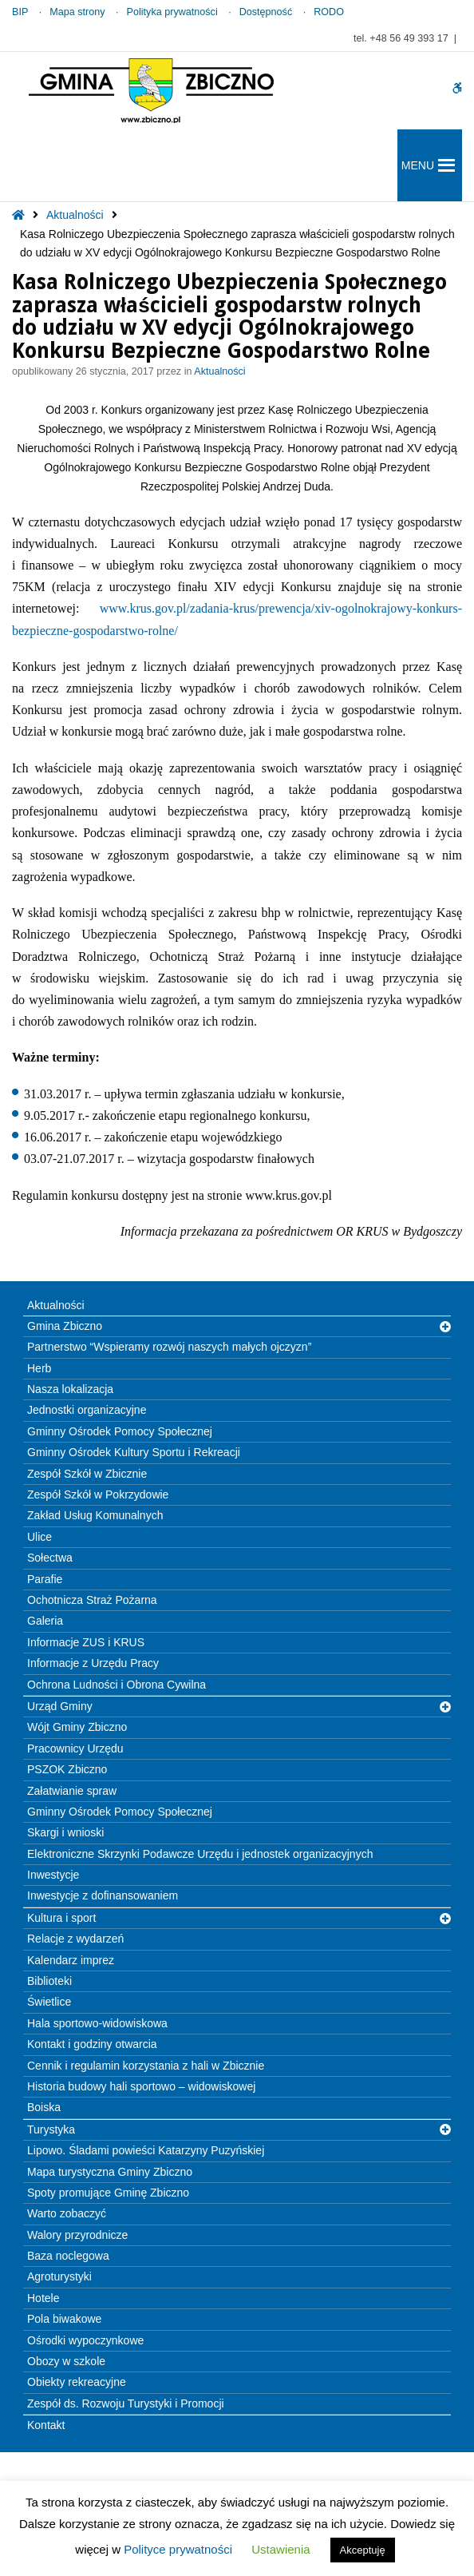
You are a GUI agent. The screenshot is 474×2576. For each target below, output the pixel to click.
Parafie (44, 1579)
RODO (329, 12)
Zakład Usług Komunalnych (95, 1515)
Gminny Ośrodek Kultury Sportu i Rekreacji (133, 1452)
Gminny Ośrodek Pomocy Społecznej (119, 1431)
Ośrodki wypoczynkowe (85, 2340)
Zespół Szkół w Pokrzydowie (97, 1494)
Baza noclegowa (68, 2255)
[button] (417, 165)
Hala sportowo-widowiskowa (97, 2023)
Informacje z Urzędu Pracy (93, 1663)
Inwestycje (53, 1874)
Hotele (43, 2298)
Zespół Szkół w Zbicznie (87, 1473)
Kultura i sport (61, 1917)
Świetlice (49, 2001)
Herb (39, 1368)
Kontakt (46, 2425)
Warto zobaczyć (66, 2213)
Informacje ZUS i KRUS (85, 1642)
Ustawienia (280, 2549)
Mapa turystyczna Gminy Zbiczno (109, 2171)
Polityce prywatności (178, 2549)
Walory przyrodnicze (77, 2235)
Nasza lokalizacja (70, 1389)
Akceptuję (362, 2550)
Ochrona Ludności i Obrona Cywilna (116, 1684)
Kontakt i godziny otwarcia (92, 2044)
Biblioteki (49, 1981)
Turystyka (51, 2129)
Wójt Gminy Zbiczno (77, 1727)
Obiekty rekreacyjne (76, 2382)
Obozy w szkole (66, 2361)
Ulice (39, 1536)
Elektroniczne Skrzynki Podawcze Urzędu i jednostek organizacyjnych (200, 1854)
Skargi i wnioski (65, 1832)
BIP (20, 12)
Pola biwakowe (64, 2318)
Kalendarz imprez (70, 1960)
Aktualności (75, 214)
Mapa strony (77, 12)
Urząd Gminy (60, 1706)
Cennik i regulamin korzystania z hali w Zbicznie (145, 2065)
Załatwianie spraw (72, 1790)
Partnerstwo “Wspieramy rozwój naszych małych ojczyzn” (169, 1346)
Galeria (45, 1620)
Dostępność (266, 12)
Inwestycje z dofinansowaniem (102, 1895)
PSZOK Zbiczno (67, 1769)
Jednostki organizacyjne (86, 1409)
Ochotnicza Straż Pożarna (92, 1600)
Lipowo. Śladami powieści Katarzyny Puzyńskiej (145, 2150)
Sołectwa (50, 1557)
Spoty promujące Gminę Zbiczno (108, 2192)
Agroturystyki (59, 2276)
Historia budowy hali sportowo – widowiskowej (141, 2086)
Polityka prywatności (172, 12)
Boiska (44, 2107)
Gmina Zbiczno (64, 1326)
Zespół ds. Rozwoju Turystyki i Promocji (125, 2403)
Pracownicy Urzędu (75, 1748)
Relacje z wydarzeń (75, 1938)
